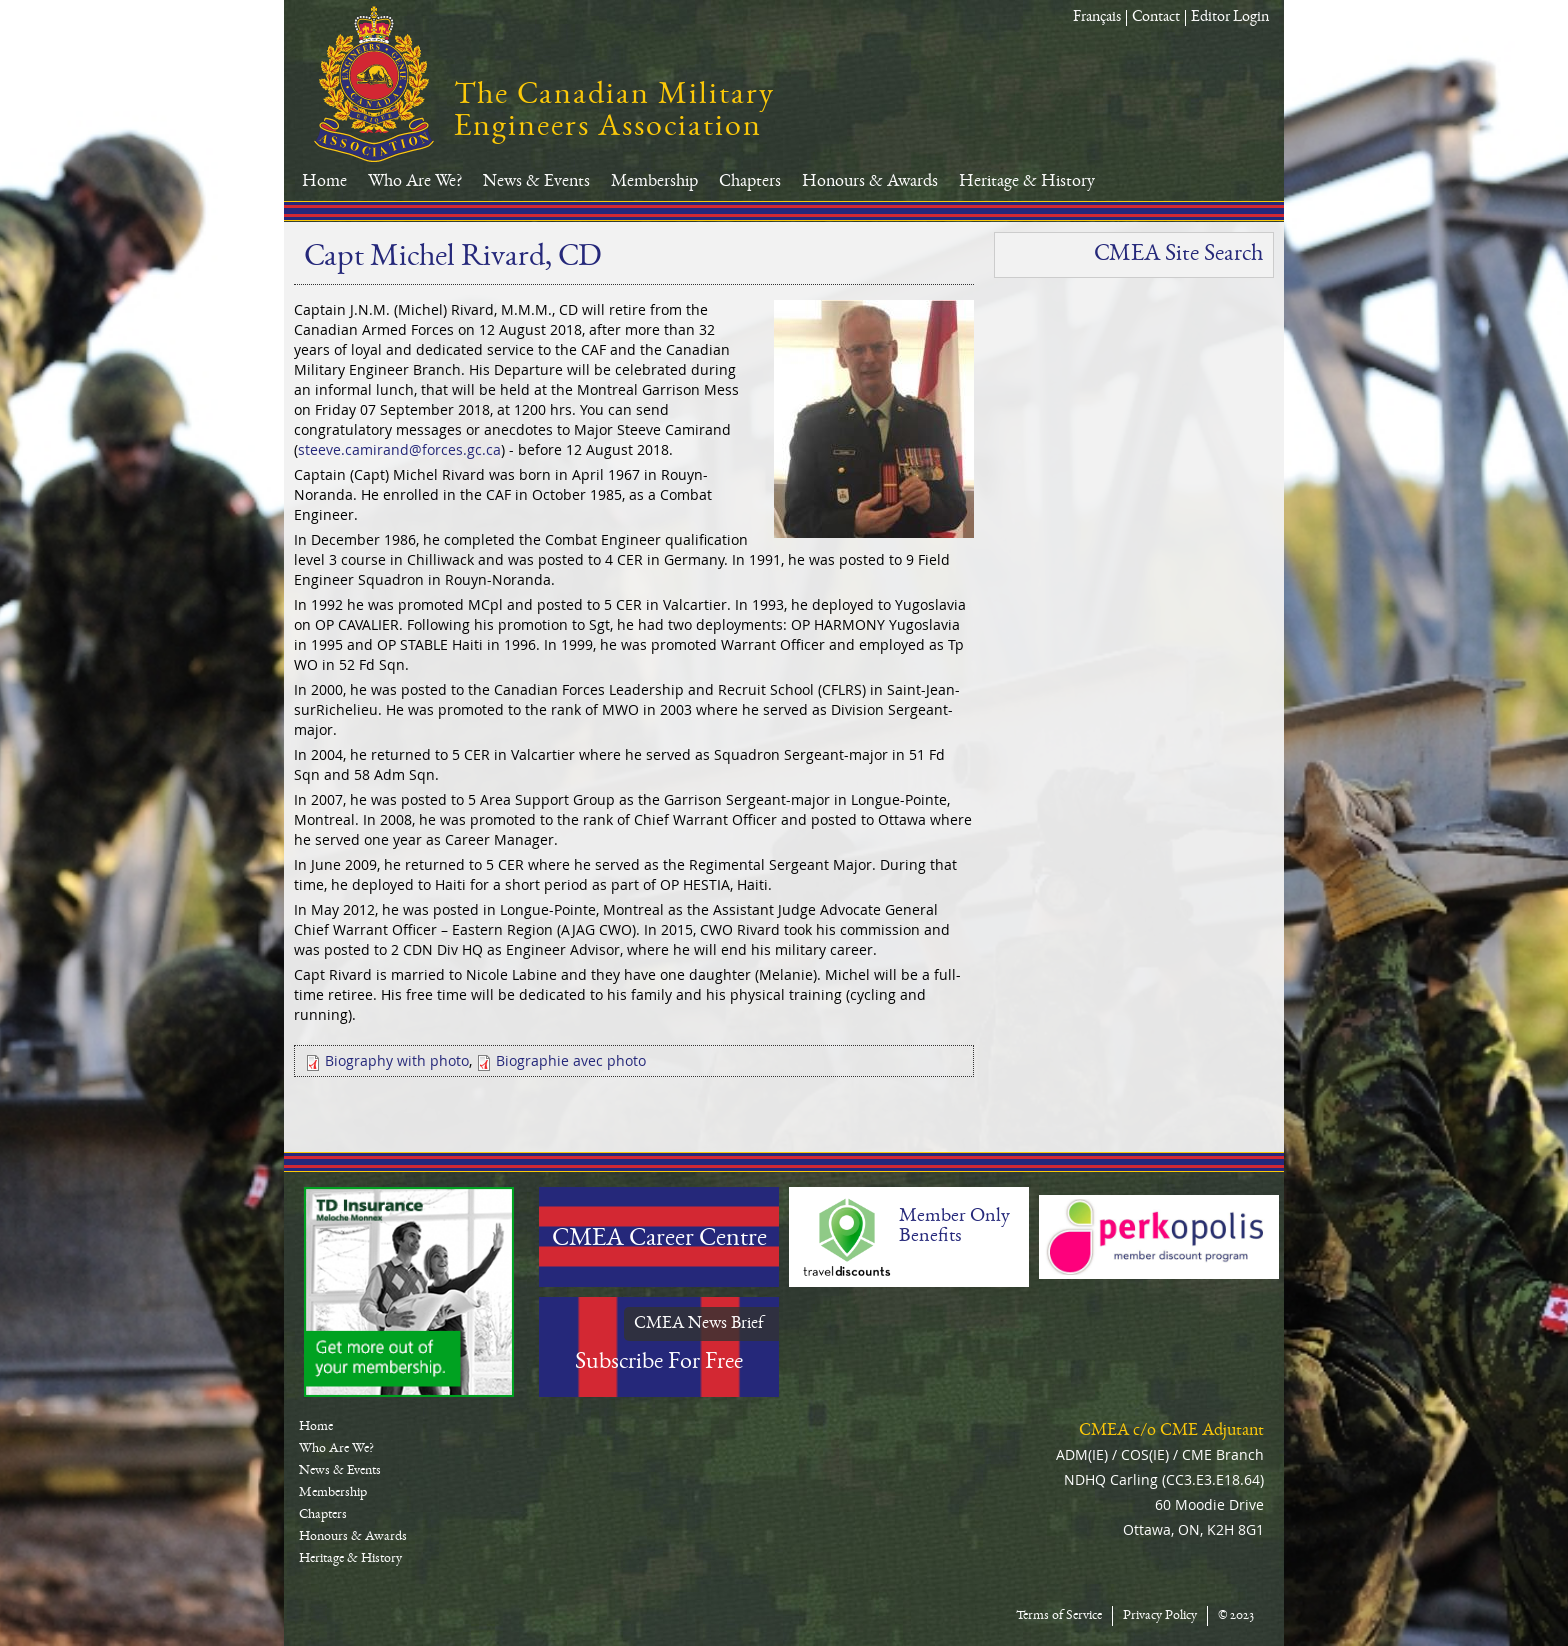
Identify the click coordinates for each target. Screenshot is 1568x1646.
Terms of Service (1059, 1616)
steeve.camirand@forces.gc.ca (399, 449)
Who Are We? (415, 182)
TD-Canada (409, 1292)
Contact (1156, 18)
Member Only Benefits (954, 1227)
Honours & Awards (870, 182)
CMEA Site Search (1178, 255)
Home (324, 182)
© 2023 (1236, 1616)
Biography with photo (397, 1060)
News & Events (536, 182)
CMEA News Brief (699, 1324)
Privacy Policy (1160, 1616)
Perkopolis (1159, 1237)
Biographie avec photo (571, 1060)
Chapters (750, 182)
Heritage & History (1027, 182)
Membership (654, 182)
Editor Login (1230, 18)
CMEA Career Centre (659, 1240)
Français (1097, 18)
